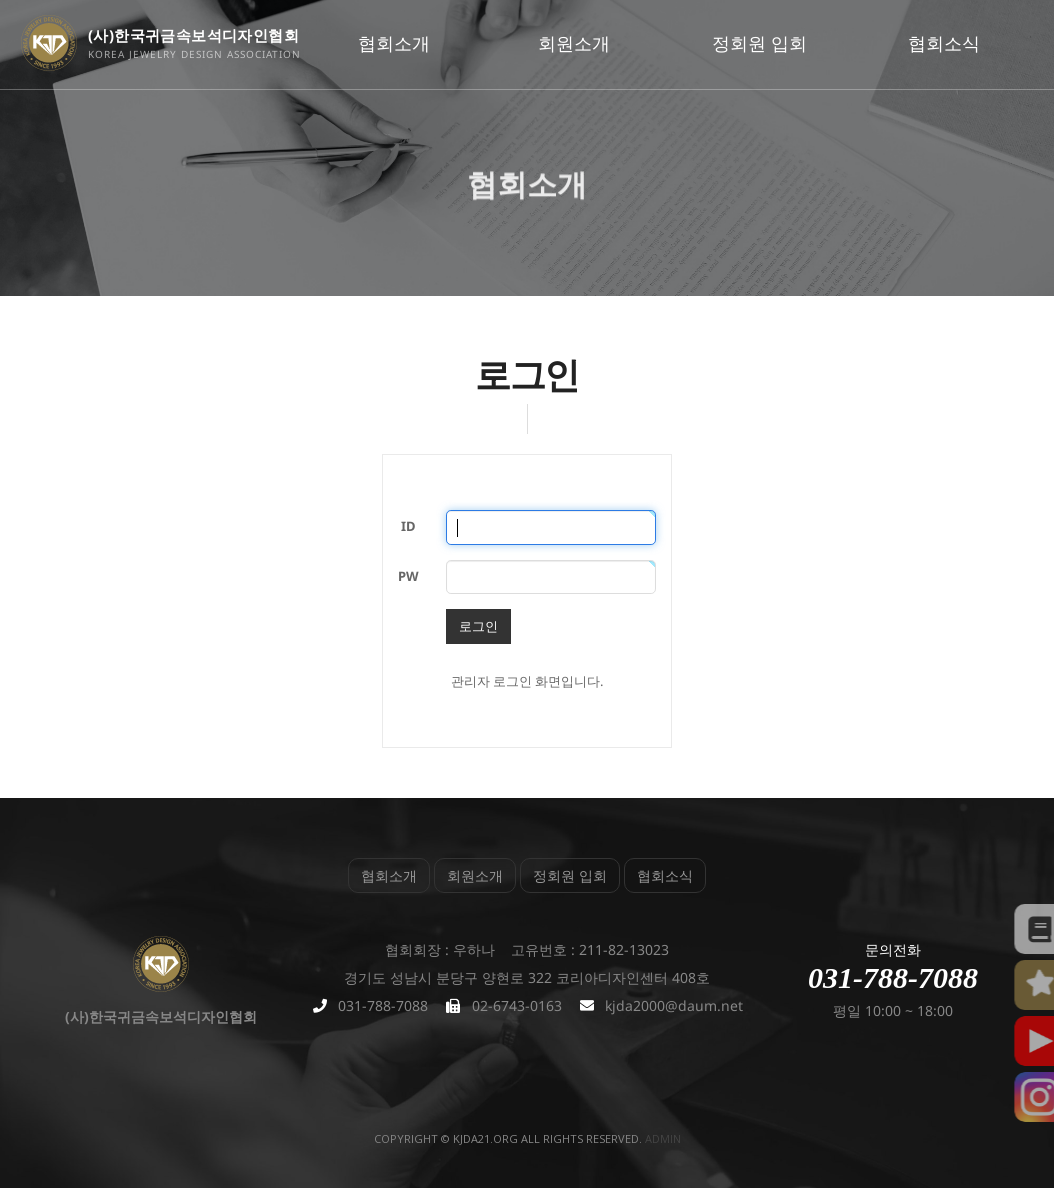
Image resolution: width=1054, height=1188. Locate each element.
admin (663, 1138)
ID (408, 526)
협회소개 (394, 43)
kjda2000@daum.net (674, 1005)
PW (408, 576)
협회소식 (944, 43)
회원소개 (574, 43)
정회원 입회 (759, 43)
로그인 (478, 626)
